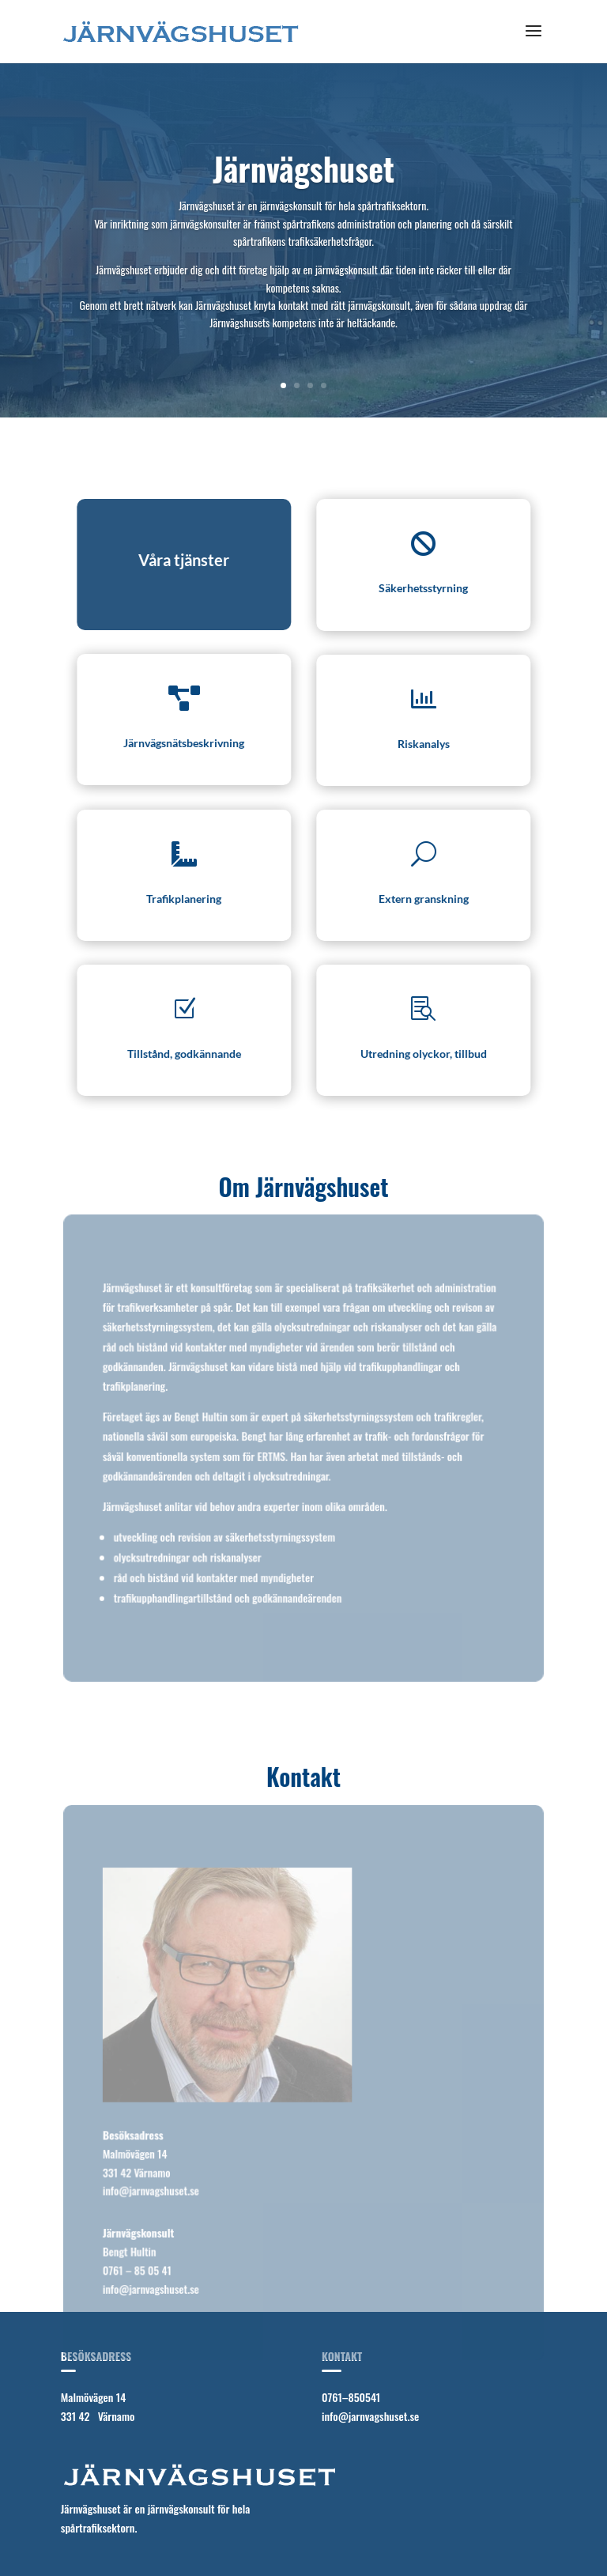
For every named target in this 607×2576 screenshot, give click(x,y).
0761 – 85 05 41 (138, 2269)
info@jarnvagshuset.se (151, 2189)
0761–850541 (351, 2397)
